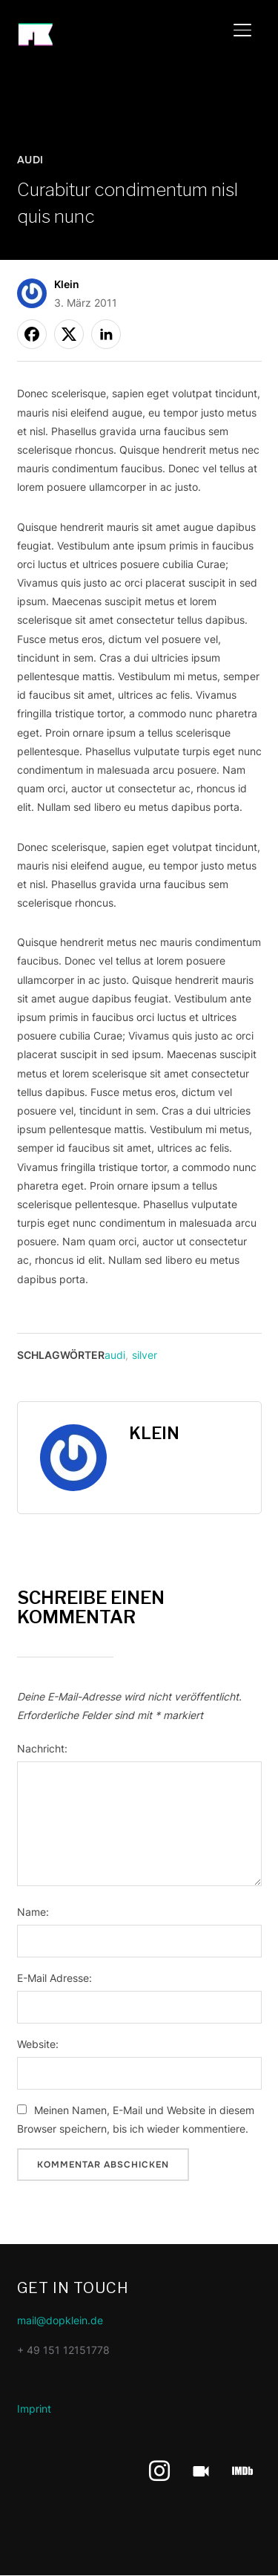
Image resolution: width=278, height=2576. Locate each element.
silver (144, 1355)
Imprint (34, 2408)
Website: (38, 2044)
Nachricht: (42, 1748)
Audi (30, 159)
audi (115, 1355)
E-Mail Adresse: (54, 1978)
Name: (33, 1911)
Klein (66, 284)
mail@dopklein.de (60, 2320)
